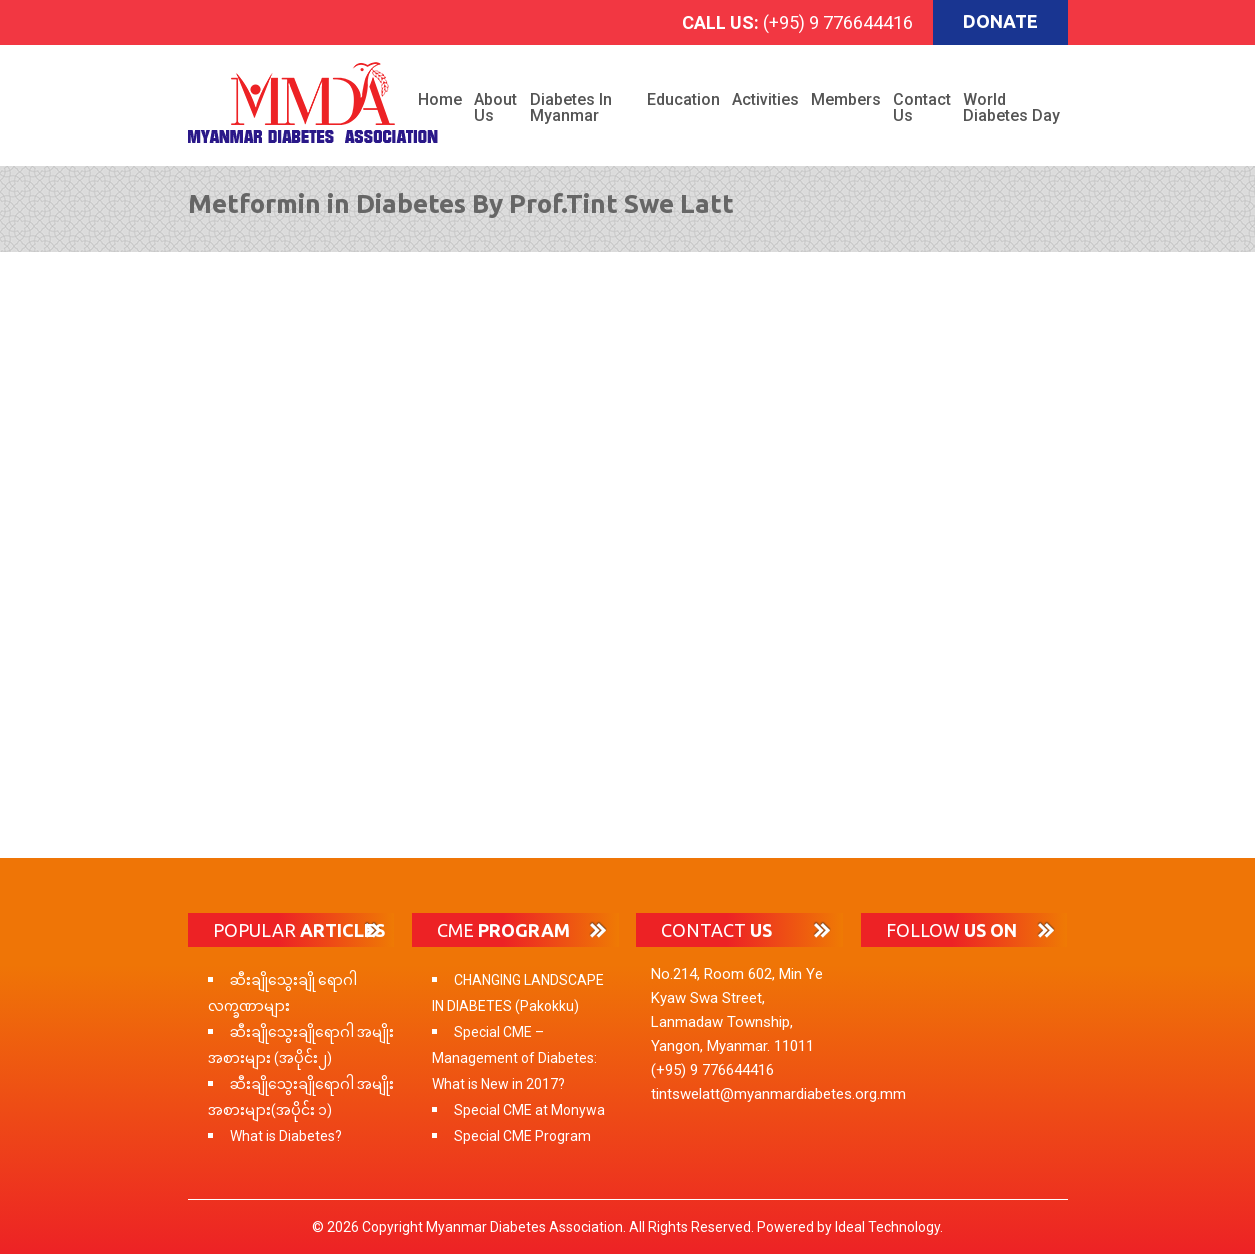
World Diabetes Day (1011, 107)
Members (846, 99)
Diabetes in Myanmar (571, 107)
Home (440, 99)
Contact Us (922, 107)
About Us (495, 107)
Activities (765, 99)
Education (683, 99)
